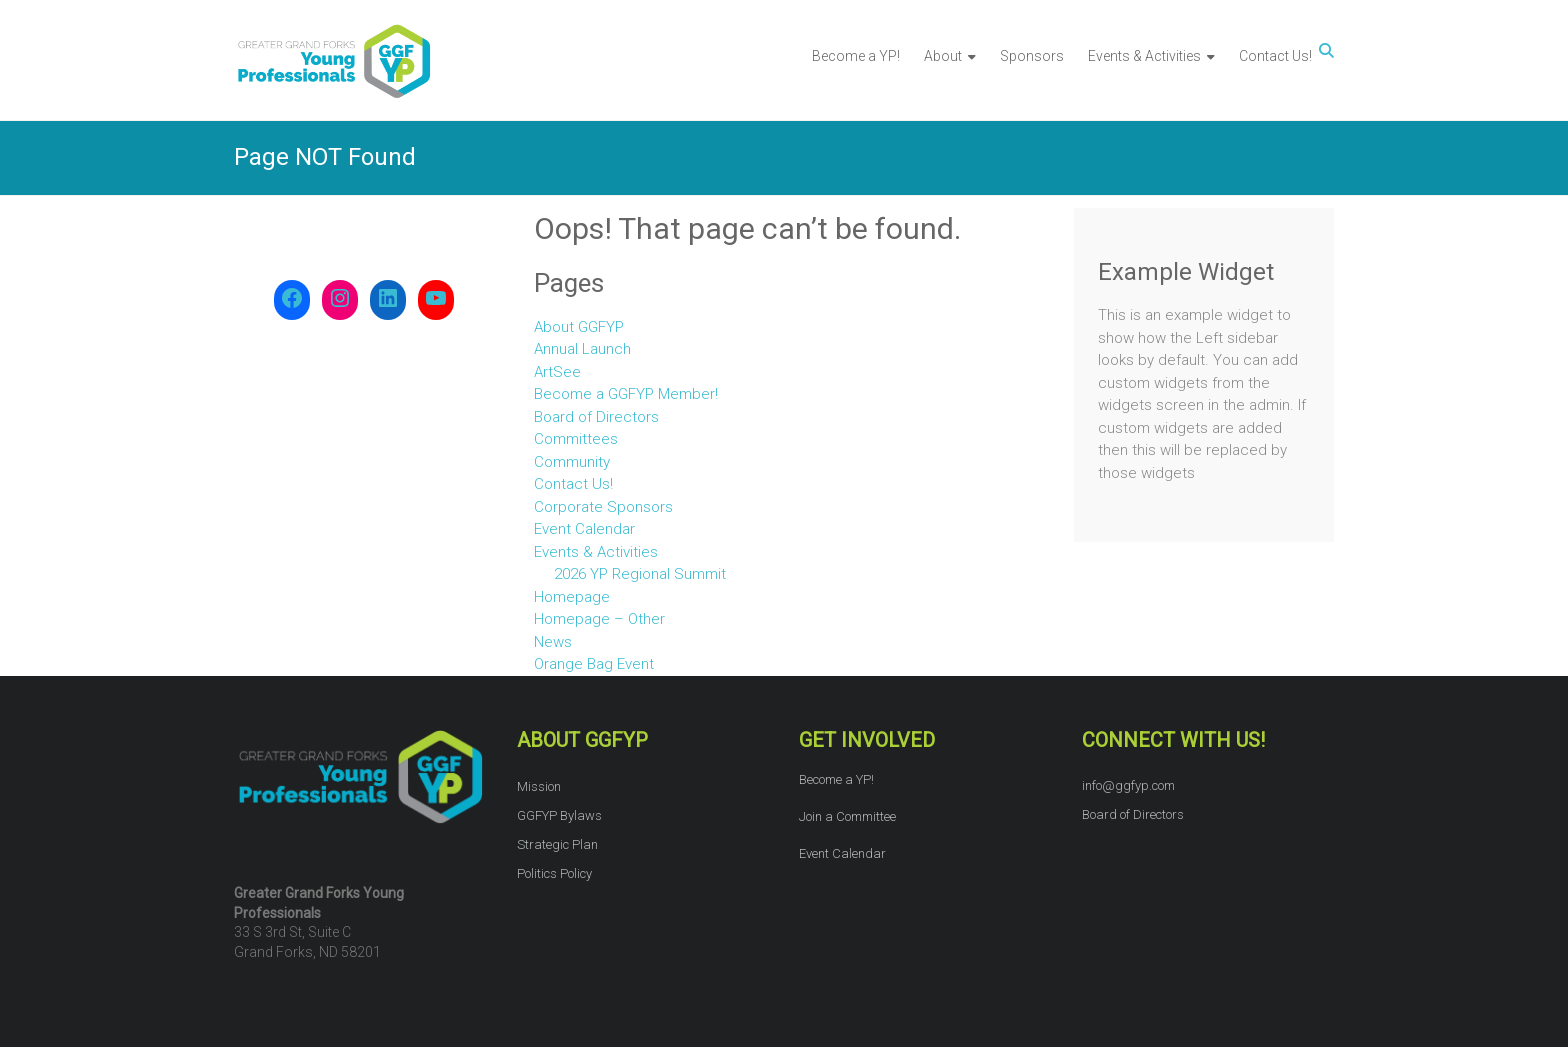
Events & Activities (1144, 56)
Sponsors (1032, 56)
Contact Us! (1275, 56)
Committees (576, 439)
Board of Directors (596, 417)
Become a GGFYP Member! (626, 394)
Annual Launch (582, 349)
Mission (539, 786)
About (943, 56)
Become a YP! (856, 56)
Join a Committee (847, 816)
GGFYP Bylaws (559, 815)
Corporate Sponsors (603, 507)
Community (572, 462)
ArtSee (557, 372)
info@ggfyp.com (1128, 785)
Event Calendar (584, 529)
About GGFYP (579, 327)
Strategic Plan (557, 844)
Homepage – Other (599, 619)
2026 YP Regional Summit (640, 574)
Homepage (572, 597)
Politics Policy (554, 873)
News (553, 642)
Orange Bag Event (594, 664)
